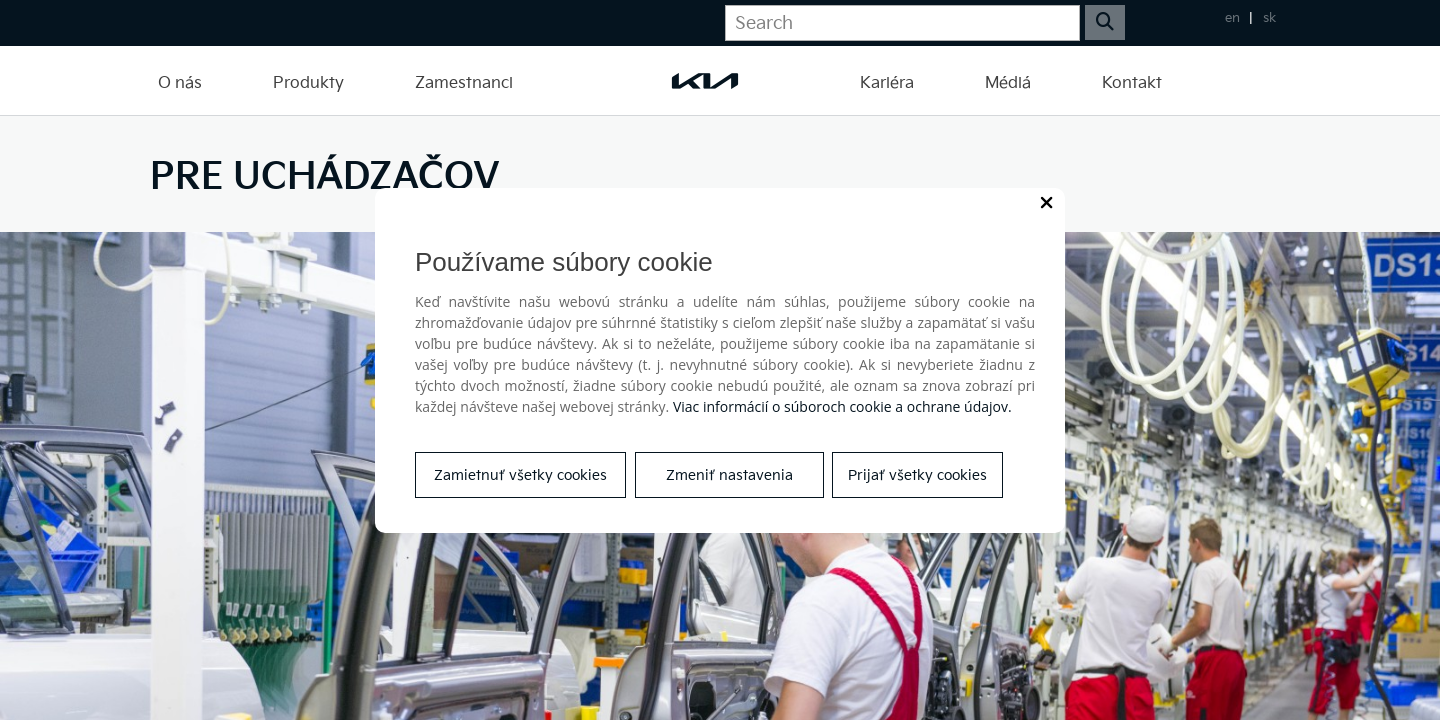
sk (1269, 18)
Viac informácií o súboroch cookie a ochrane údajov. (842, 406)
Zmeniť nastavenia (729, 475)
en (1232, 18)
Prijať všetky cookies (917, 475)
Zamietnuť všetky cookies (520, 475)
